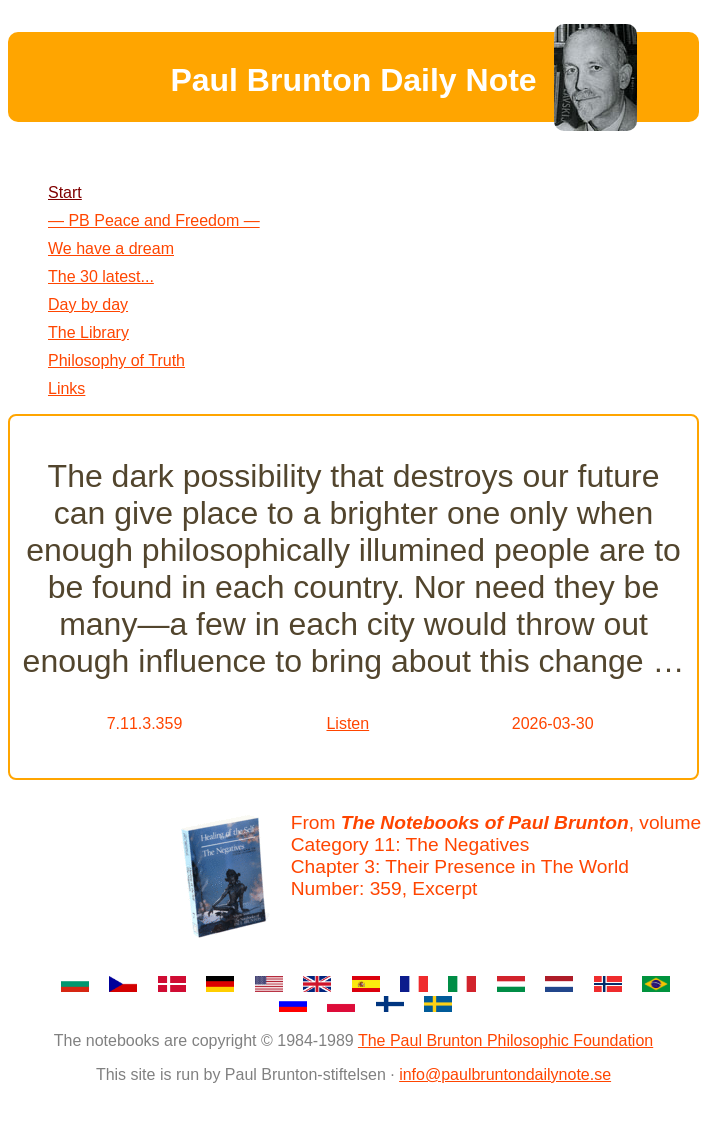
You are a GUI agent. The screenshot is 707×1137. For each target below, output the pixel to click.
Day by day (88, 304)
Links (66, 388)
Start (65, 192)
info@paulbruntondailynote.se (505, 1074)
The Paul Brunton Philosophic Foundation (505, 1040)
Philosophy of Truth (116, 360)
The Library (88, 332)
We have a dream (111, 248)
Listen (347, 723)
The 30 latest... (101, 276)
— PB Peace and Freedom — (154, 220)
